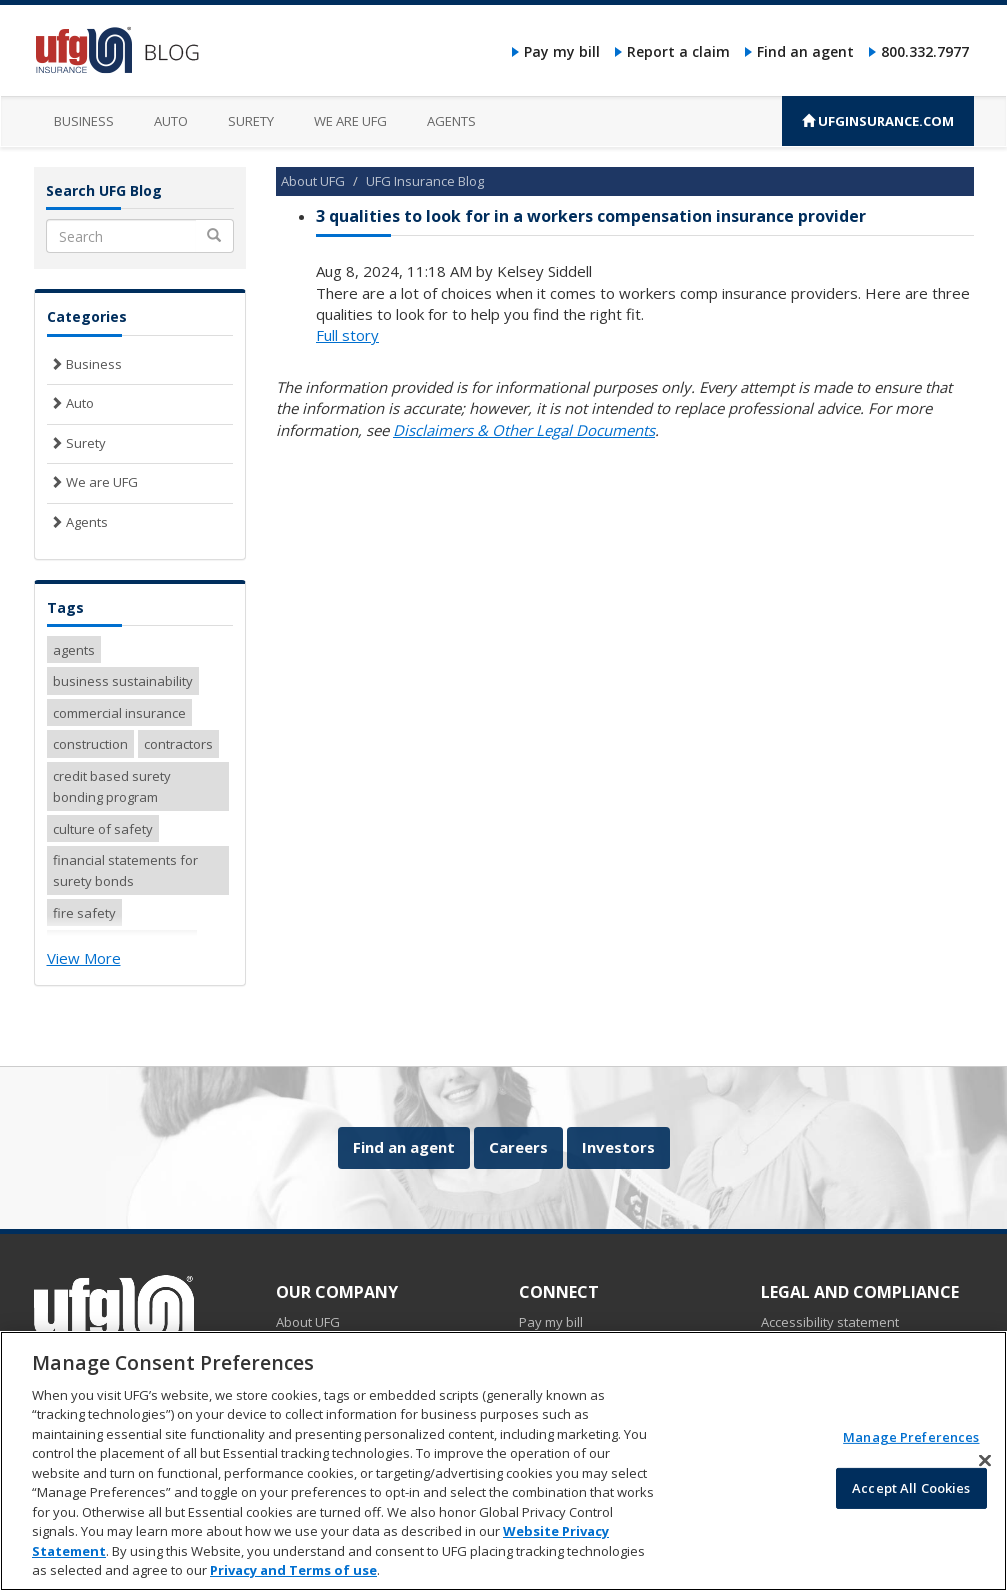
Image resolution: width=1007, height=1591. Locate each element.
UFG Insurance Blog (425, 181)
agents (74, 650)
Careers (518, 1147)
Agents (451, 121)
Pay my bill (562, 51)
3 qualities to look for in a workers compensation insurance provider (591, 216)
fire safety (84, 913)
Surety (251, 121)
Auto (171, 121)
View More (84, 958)
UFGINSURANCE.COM (878, 121)
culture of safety (103, 829)
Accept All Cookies (911, 1500)
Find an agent (805, 51)
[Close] (985, 1473)
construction (90, 744)
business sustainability (123, 681)
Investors (618, 1147)
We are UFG (350, 121)
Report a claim (678, 51)
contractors (178, 744)
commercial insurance (119, 713)
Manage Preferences (911, 1450)
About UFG (313, 181)
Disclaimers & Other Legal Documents (524, 430)
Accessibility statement (830, 1322)
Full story (347, 335)
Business (84, 121)
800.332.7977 (925, 51)
